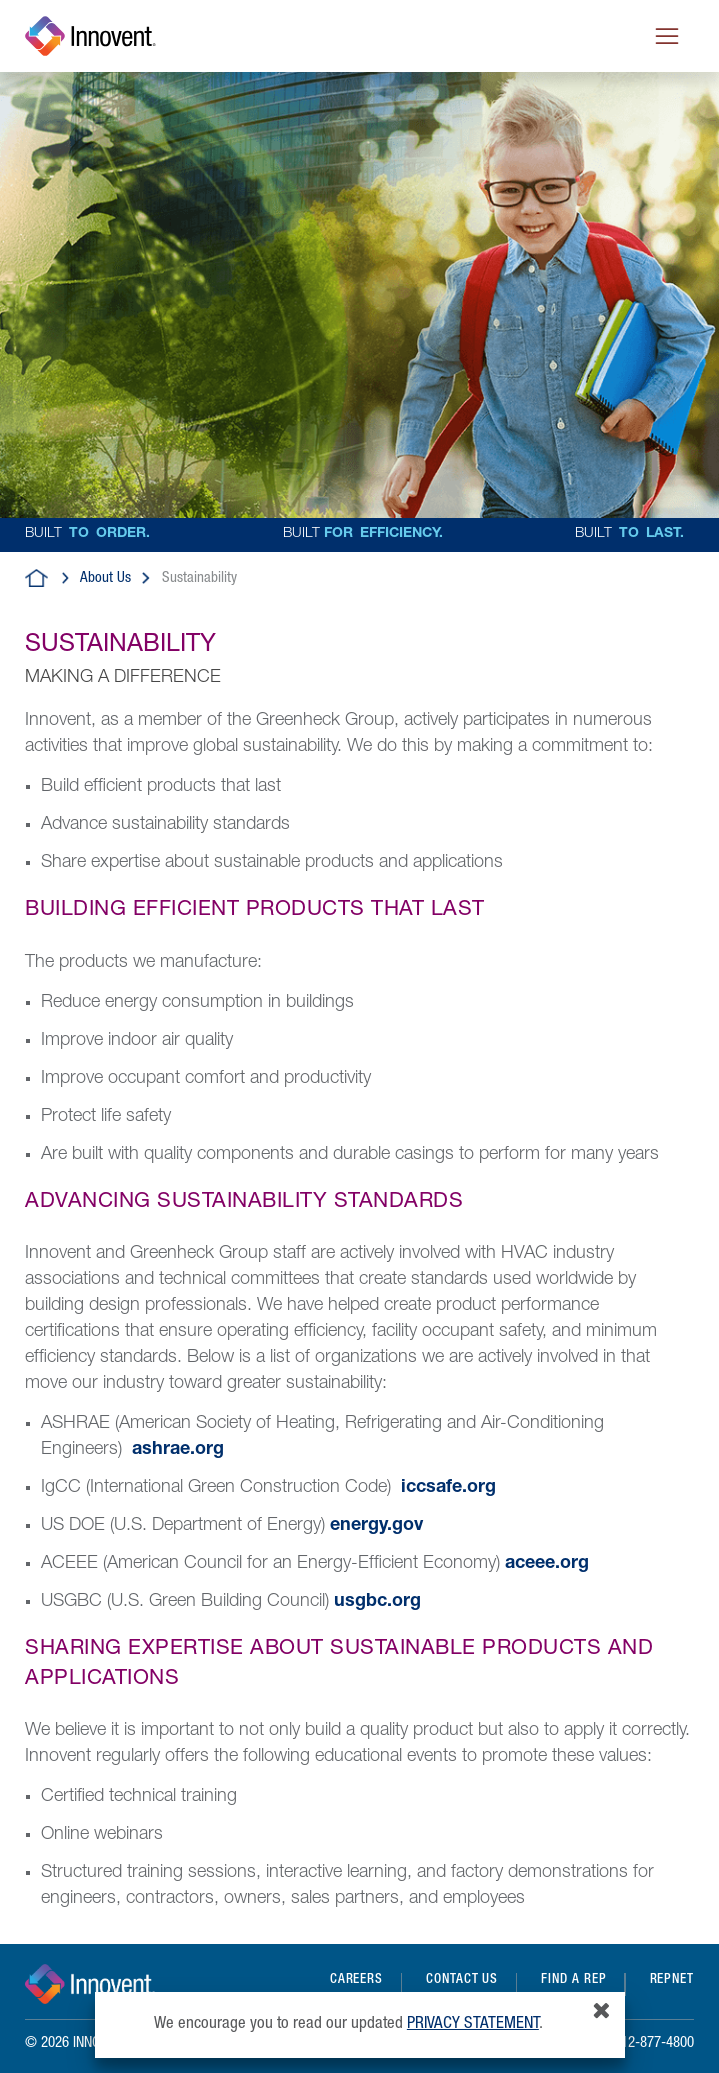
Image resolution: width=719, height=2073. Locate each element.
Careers (356, 1980)
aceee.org (547, 1564)
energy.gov (376, 1526)
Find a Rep (573, 1980)
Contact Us (462, 1980)
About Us (105, 578)
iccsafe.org (448, 1488)
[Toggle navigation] (667, 36)
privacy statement (473, 2024)
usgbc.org (377, 1602)
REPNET (672, 1980)
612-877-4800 (654, 2043)
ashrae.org (178, 1450)
